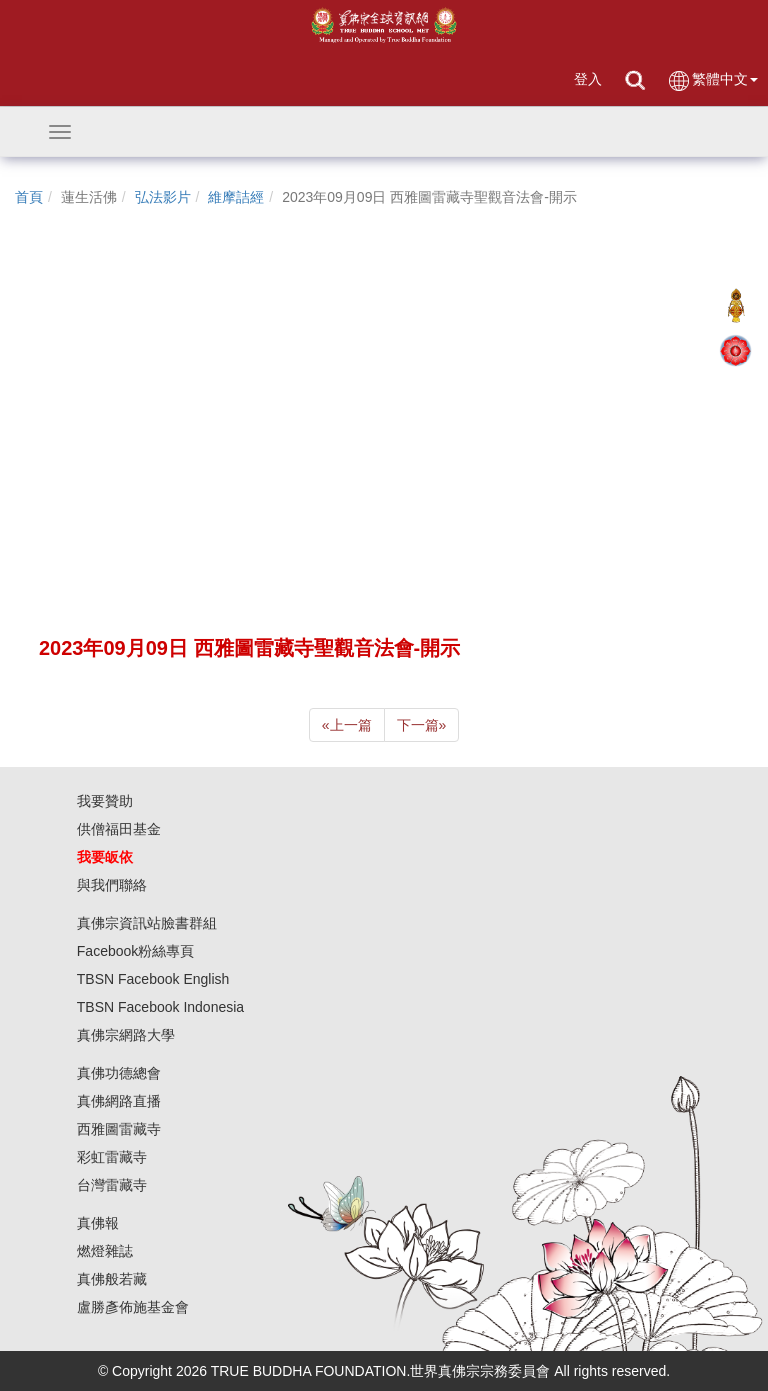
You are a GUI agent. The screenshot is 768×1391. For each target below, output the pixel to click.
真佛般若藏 (112, 1279)
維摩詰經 (236, 197)
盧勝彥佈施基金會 (133, 1307)
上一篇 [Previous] (347, 725)
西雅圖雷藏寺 (119, 1129)
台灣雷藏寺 (112, 1185)
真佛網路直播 (119, 1101)
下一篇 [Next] (422, 725)
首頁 (29, 197)
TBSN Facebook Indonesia (160, 1007)
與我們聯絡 (112, 885)
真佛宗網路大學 (126, 1035)
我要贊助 (105, 801)
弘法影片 (163, 197)
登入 (588, 79)
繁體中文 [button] (712, 80)
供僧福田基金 (119, 829)
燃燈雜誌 (105, 1251)
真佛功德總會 (119, 1073)
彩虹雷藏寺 (112, 1157)
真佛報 (98, 1223)
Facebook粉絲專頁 (135, 951)
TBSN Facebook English (153, 979)
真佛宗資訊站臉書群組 (147, 923)
